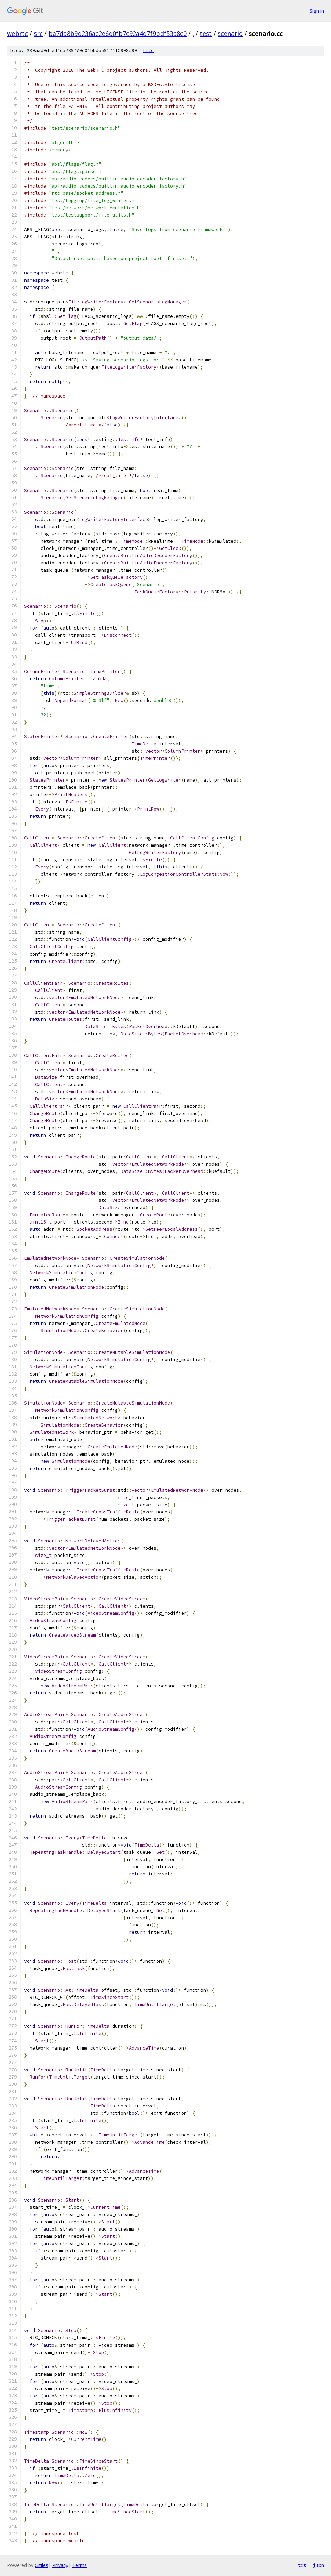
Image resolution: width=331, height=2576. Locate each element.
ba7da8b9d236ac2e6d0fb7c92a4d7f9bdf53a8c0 (118, 33)
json (318, 2565)
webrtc (17, 33)
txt (302, 2565)
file (148, 50)
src (38, 33)
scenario (230, 33)
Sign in (317, 11)
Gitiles (41, 2565)
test (206, 33)
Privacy (60, 2565)
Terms (79, 2565)
